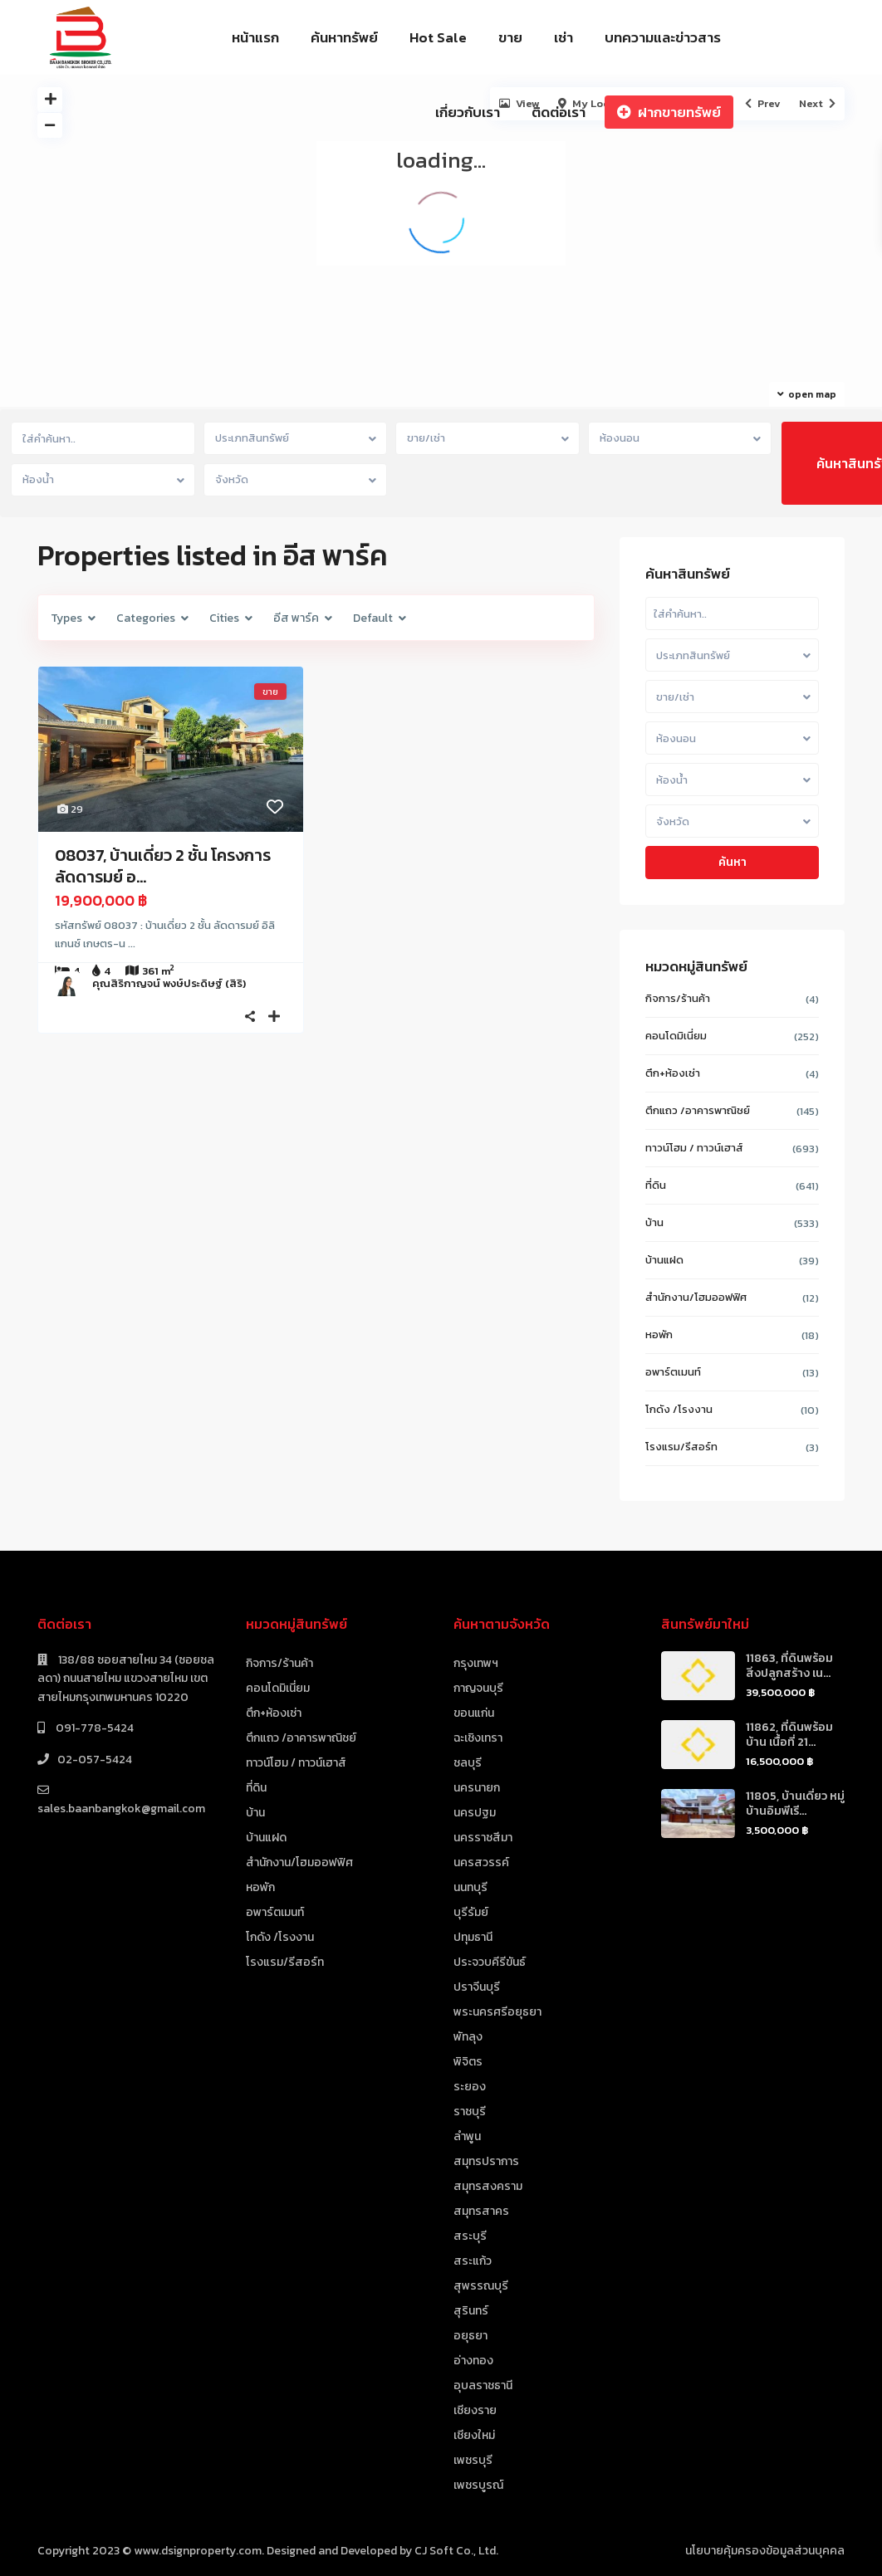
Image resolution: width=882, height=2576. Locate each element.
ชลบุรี (467, 1763)
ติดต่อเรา (559, 112)
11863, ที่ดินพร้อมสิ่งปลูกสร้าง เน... (789, 1666)
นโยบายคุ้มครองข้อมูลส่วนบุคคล (765, 2550)
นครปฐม (474, 1812)
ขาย (510, 37)
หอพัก (659, 1334)
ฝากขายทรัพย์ (669, 112)
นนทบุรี (470, 1887)
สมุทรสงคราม (487, 2186)
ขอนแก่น (473, 1713)
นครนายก (476, 1787)
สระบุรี (470, 2236)
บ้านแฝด (664, 1260)
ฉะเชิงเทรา (477, 1738)
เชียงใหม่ (474, 2435)
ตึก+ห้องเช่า (672, 1073)
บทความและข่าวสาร (663, 37)
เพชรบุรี (472, 2460)
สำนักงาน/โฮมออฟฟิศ (696, 1297)
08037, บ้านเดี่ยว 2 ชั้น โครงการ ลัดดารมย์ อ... (163, 866)
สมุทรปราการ (486, 2161)
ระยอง (469, 2086)
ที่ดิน (655, 1185)
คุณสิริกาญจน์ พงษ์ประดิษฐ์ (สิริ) (169, 983)
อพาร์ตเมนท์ (673, 1372)
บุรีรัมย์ (470, 1912)
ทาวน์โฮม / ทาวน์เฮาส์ (694, 1148)
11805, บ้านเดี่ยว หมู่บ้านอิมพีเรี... (795, 1803)
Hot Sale (438, 37)
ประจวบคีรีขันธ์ (489, 1962)
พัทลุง (468, 2037)
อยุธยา (470, 2335)
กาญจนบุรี (478, 1688)
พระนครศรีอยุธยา (497, 2012)
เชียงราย (475, 2410)
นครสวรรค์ (481, 1862)
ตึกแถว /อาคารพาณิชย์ (697, 1110)
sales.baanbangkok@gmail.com (121, 1808)
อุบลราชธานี (482, 2385)
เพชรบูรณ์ (478, 2485)
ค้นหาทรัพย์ (344, 37)
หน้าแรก (255, 37)
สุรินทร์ (470, 2310)
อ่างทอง (473, 2360)
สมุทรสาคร (481, 2211)
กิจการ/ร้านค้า (677, 998)
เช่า (563, 37)
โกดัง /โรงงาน (679, 1409)
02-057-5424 (94, 1759)
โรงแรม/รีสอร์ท (681, 1446)
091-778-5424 (93, 1728)
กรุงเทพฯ (475, 1663)
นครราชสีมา (482, 1837)
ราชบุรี (469, 2111)
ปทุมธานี (472, 1937)
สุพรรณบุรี (480, 2286)
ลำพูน (467, 2136)
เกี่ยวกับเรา (467, 112)
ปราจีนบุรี (476, 1987)
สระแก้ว (472, 2261)
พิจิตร (468, 2061)
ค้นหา (732, 862)
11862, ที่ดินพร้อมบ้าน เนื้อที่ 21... (789, 1734)
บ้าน (654, 1222)
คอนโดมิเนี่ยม (676, 1036)
